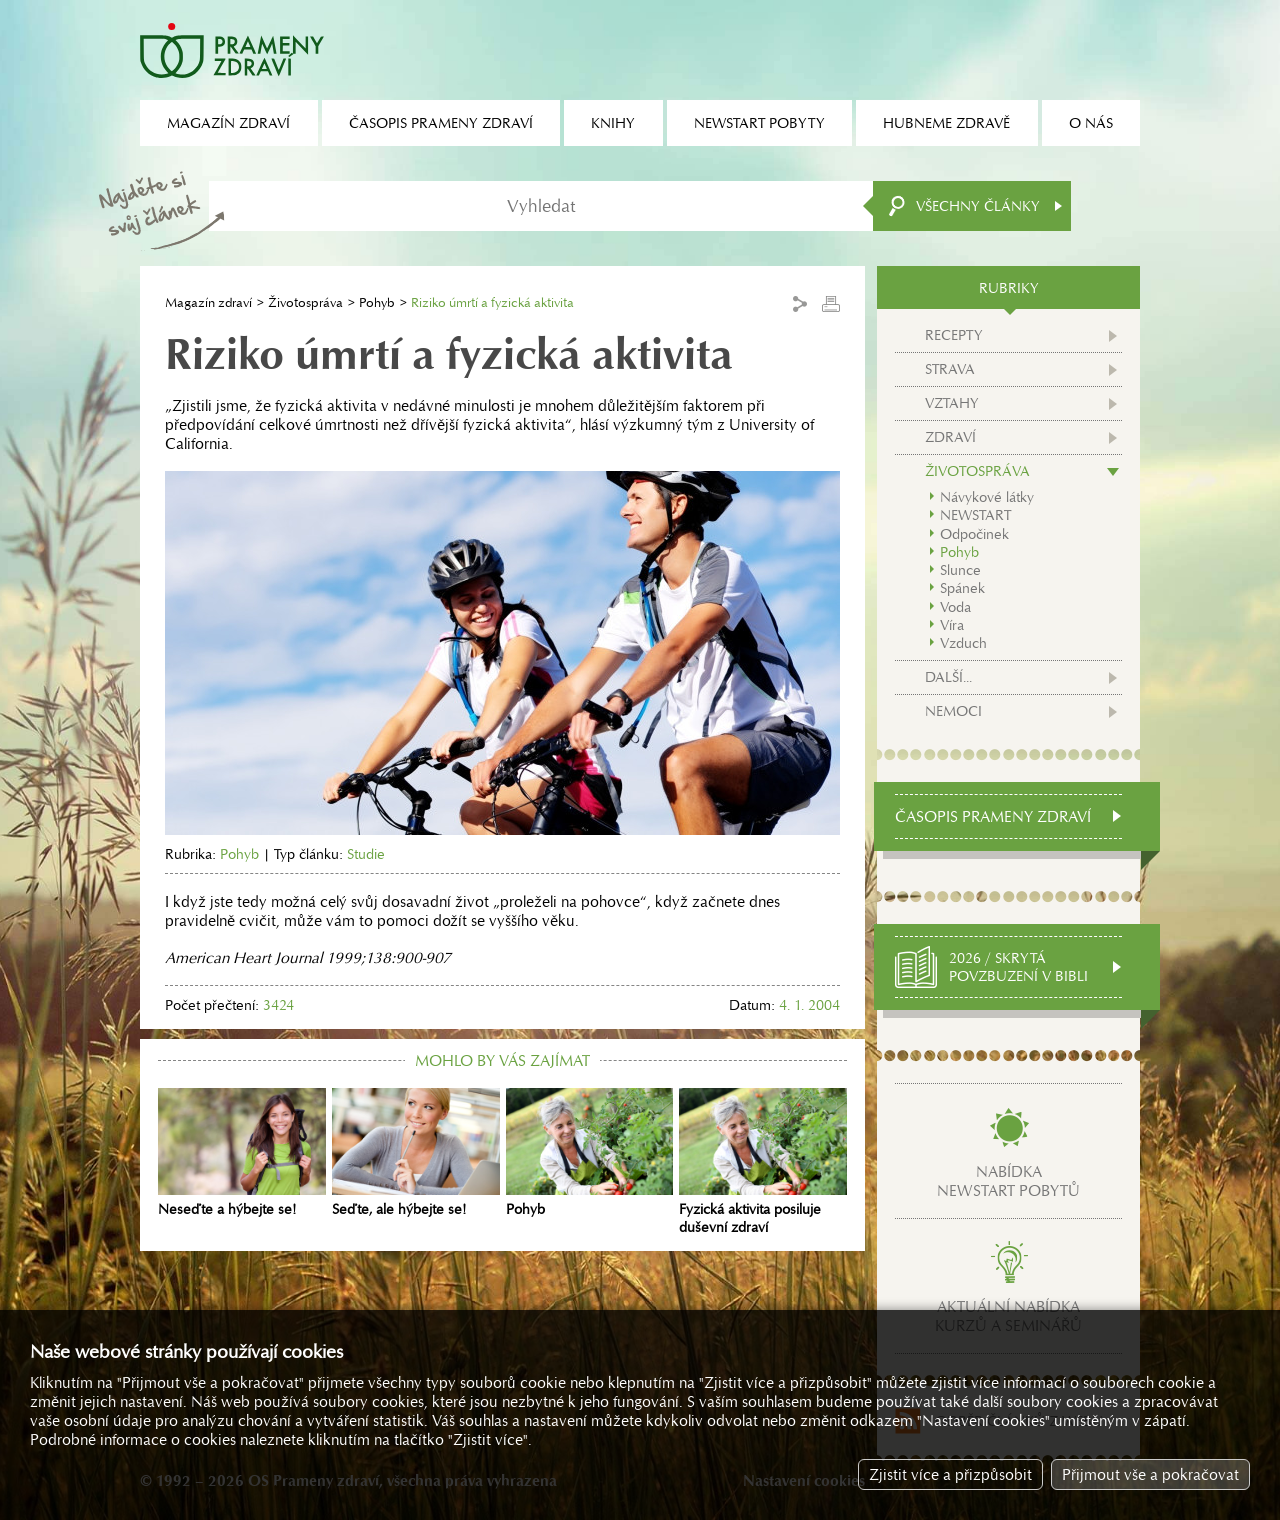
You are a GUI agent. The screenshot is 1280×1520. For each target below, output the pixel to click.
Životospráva (305, 302)
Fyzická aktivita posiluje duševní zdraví (763, 1162)
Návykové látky (987, 497)
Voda (955, 607)
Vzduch (963, 643)
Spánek (962, 588)
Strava (950, 369)
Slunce (960, 570)
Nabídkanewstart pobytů (1008, 1181)
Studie (366, 854)
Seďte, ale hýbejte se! (416, 1153)
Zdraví (950, 437)
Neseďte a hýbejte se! (242, 1153)
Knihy (613, 123)
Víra (952, 625)
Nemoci (953, 711)
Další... (948, 677)
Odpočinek (974, 534)
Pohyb (377, 302)
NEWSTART (975, 515)
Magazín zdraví (208, 302)
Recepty (954, 335)
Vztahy (952, 403)
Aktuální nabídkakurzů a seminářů (1008, 1316)
